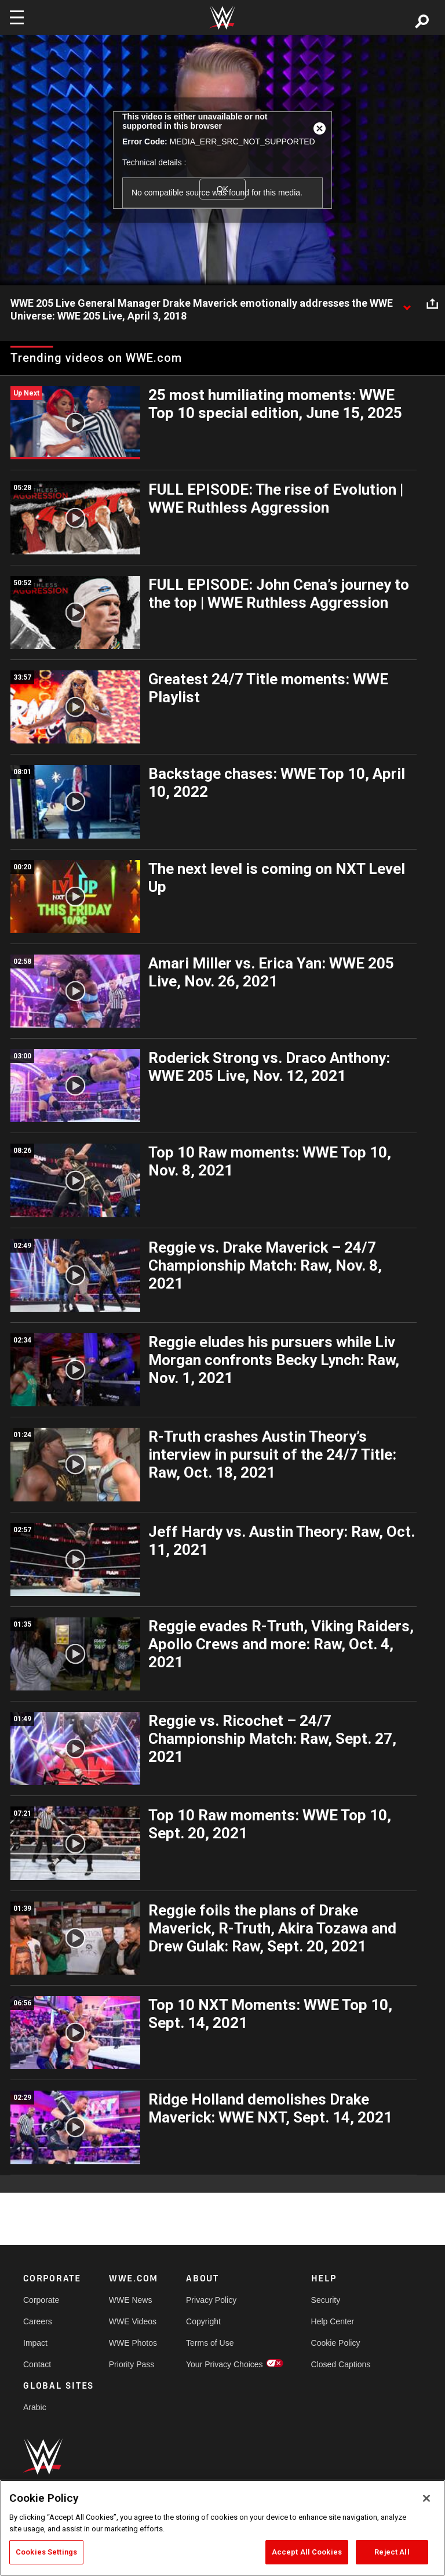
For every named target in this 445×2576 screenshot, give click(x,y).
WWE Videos (132, 2321)
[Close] (426, 2498)
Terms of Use (210, 2343)
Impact (35, 2343)
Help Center (333, 2321)
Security (326, 2300)
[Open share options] (432, 304)
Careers (37, 2321)
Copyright (203, 2321)
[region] (222, 2528)
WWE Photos (133, 2343)
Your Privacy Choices (224, 2364)
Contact (37, 2364)
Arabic (34, 2407)
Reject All (391, 2552)
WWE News (130, 2300)
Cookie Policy (335, 2343)
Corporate (41, 2300)
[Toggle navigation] (16, 17)
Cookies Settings (46, 2552)
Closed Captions (341, 2364)
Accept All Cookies (307, 2552)
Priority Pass (132, 2364)
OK (222, 189)
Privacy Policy (211, 2300)
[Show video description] (407, 304)
